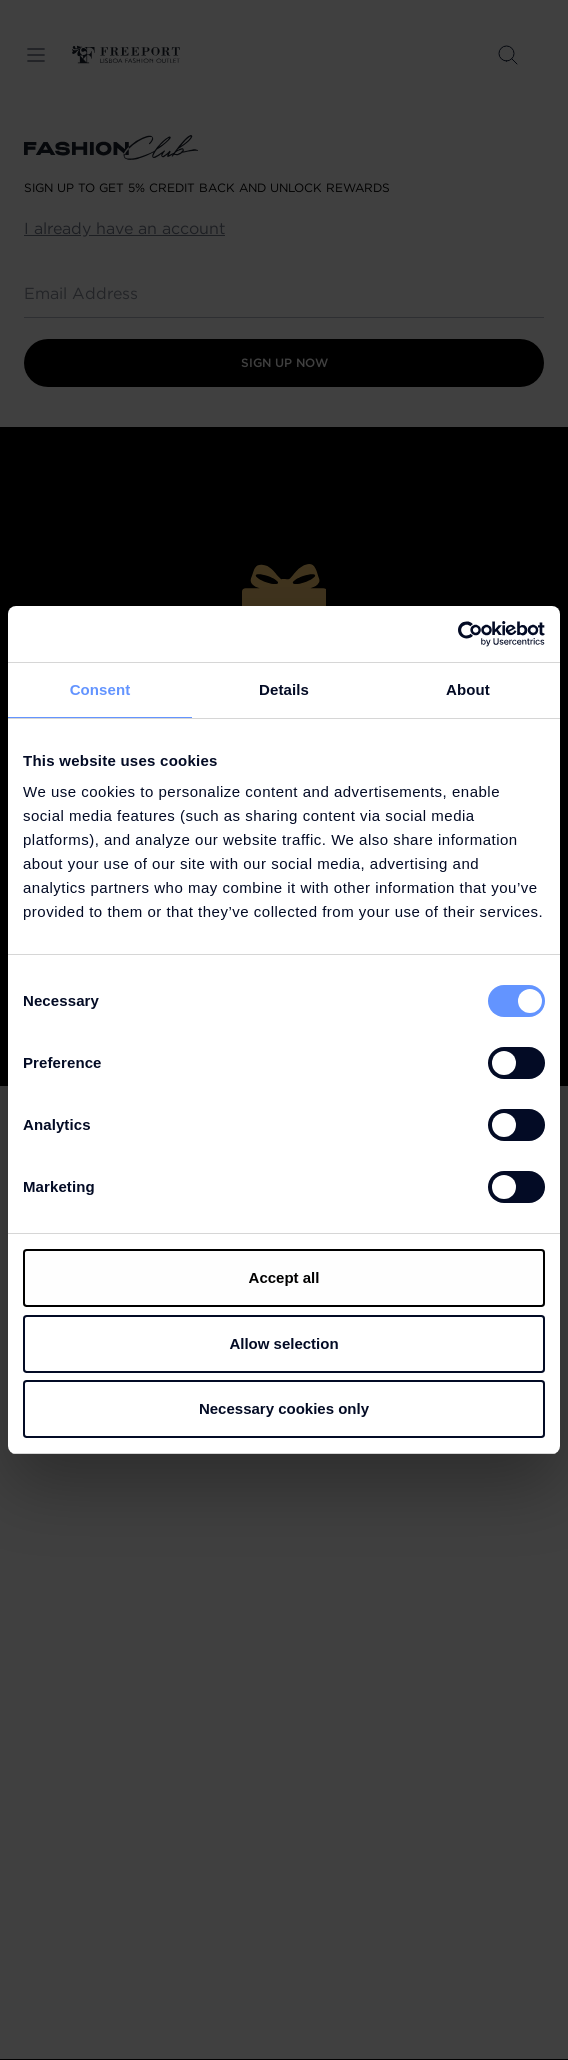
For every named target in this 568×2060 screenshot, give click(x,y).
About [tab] (468, 689)
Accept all (284, 1277)
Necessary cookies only (284, 1408)
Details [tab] (284, 689)
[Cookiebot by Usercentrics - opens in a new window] (457, 634)
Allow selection (283, 1343)
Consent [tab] (100, 689)
